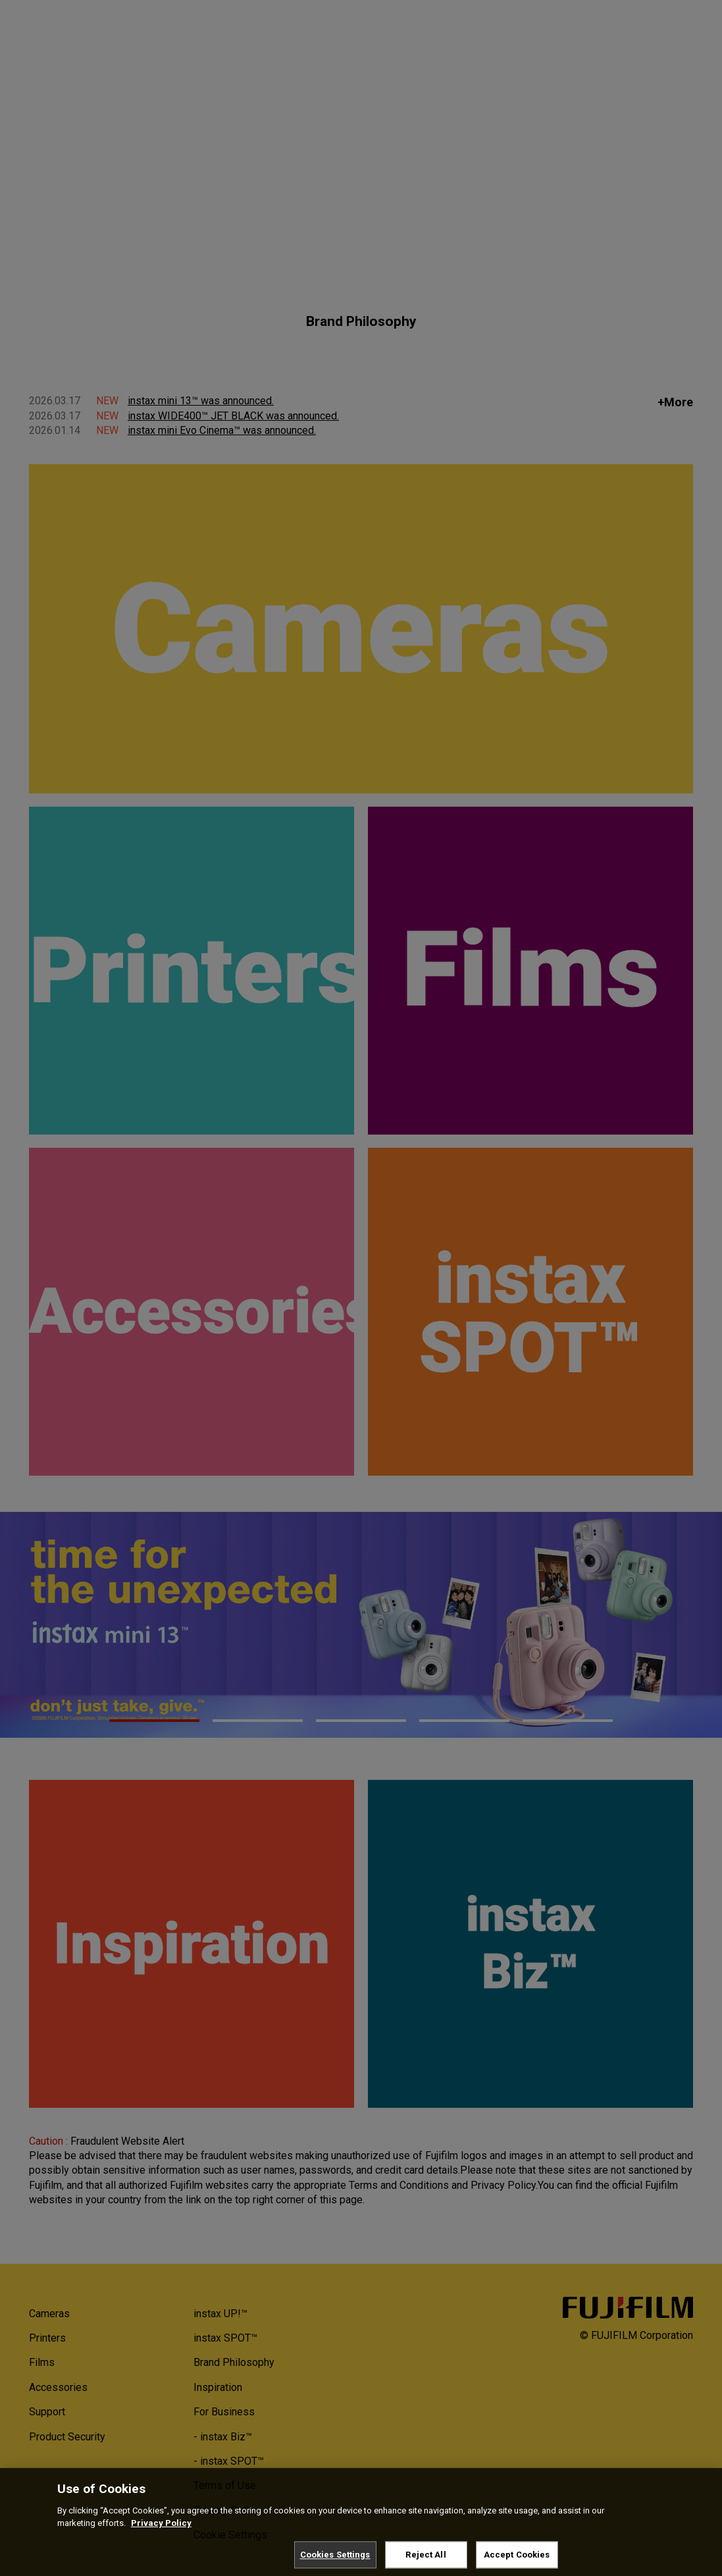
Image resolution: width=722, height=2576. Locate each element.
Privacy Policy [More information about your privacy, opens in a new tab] (161, 2532)
